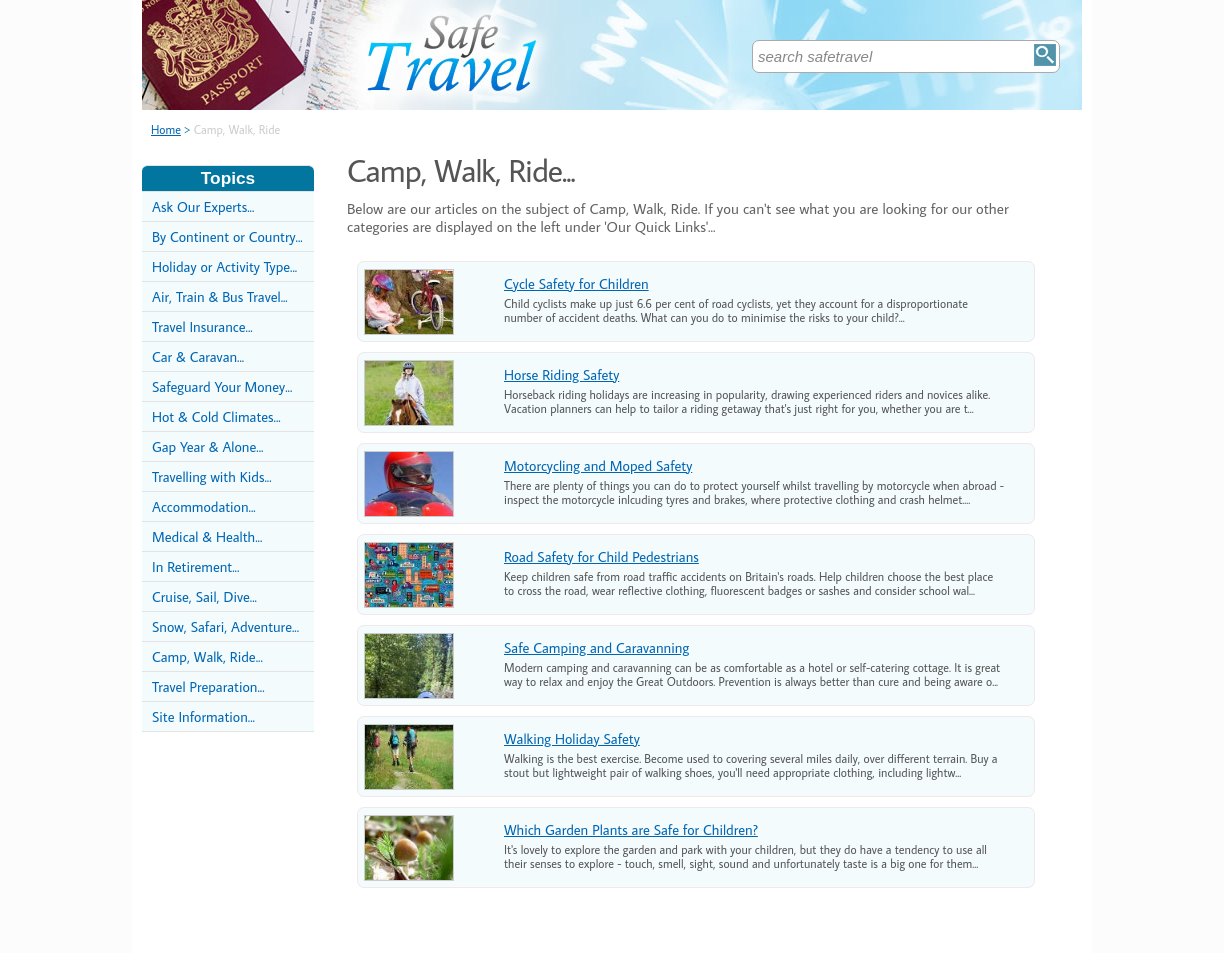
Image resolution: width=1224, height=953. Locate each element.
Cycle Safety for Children (576, 283)
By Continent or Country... (227, 236)
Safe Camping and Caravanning (596, 647)
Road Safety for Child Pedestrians (601, 556)
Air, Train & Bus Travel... (220, 296)
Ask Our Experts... (203, 206)
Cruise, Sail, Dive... (204, 596)
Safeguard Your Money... (222, 386)
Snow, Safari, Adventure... (225, 626)
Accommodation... (204, 506)
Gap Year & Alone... (207, 446)
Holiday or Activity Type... (224, 266)
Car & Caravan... (198, 356)
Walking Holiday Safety (572, 738)
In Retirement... (195, 566)
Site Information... (203, 716)
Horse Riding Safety (561, 374)
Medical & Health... (207, 536)
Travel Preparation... (208, 686)
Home (166, 129)
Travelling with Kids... (212, 476)
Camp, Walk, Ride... (207, 656)
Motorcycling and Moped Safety (598, 465)
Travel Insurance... (202, 326)
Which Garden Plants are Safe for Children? (631, 829)
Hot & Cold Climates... (216, 416)
